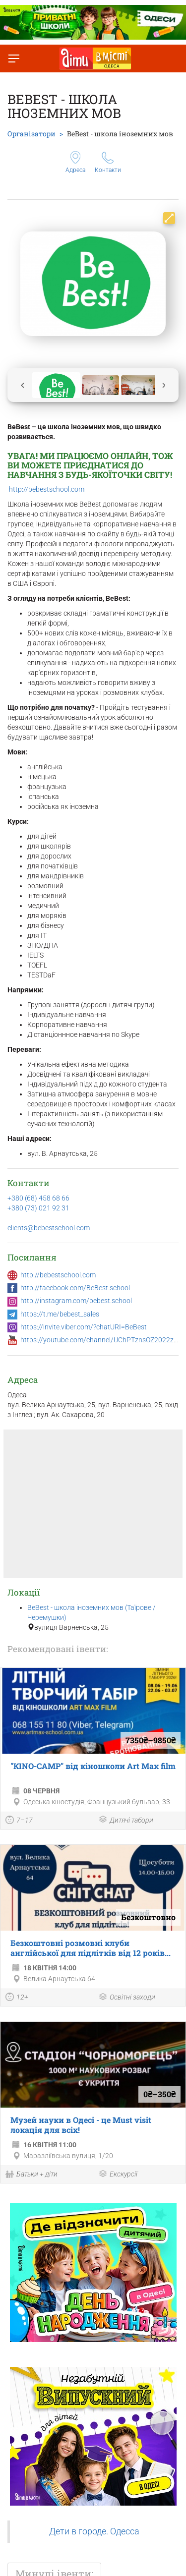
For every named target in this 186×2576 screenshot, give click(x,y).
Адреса (75, 162)
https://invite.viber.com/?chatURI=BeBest (83, 1327)
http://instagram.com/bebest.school (76, 1301)
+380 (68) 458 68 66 (38, 1198)
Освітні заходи (126, 1998)
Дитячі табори (125, 1820)
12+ (16, 1998)
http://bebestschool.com (46, 489)
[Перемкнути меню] (14, 58)
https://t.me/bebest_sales (59, 1314)
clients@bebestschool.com (48, 1228)
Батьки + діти (31, 2175)
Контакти (108, 162)
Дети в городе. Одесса (94, 2531)
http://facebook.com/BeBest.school (75, 1288)
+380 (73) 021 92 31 (38, 1208)
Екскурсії (117, 2174)
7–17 (19, 1821)
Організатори (31, 133)
